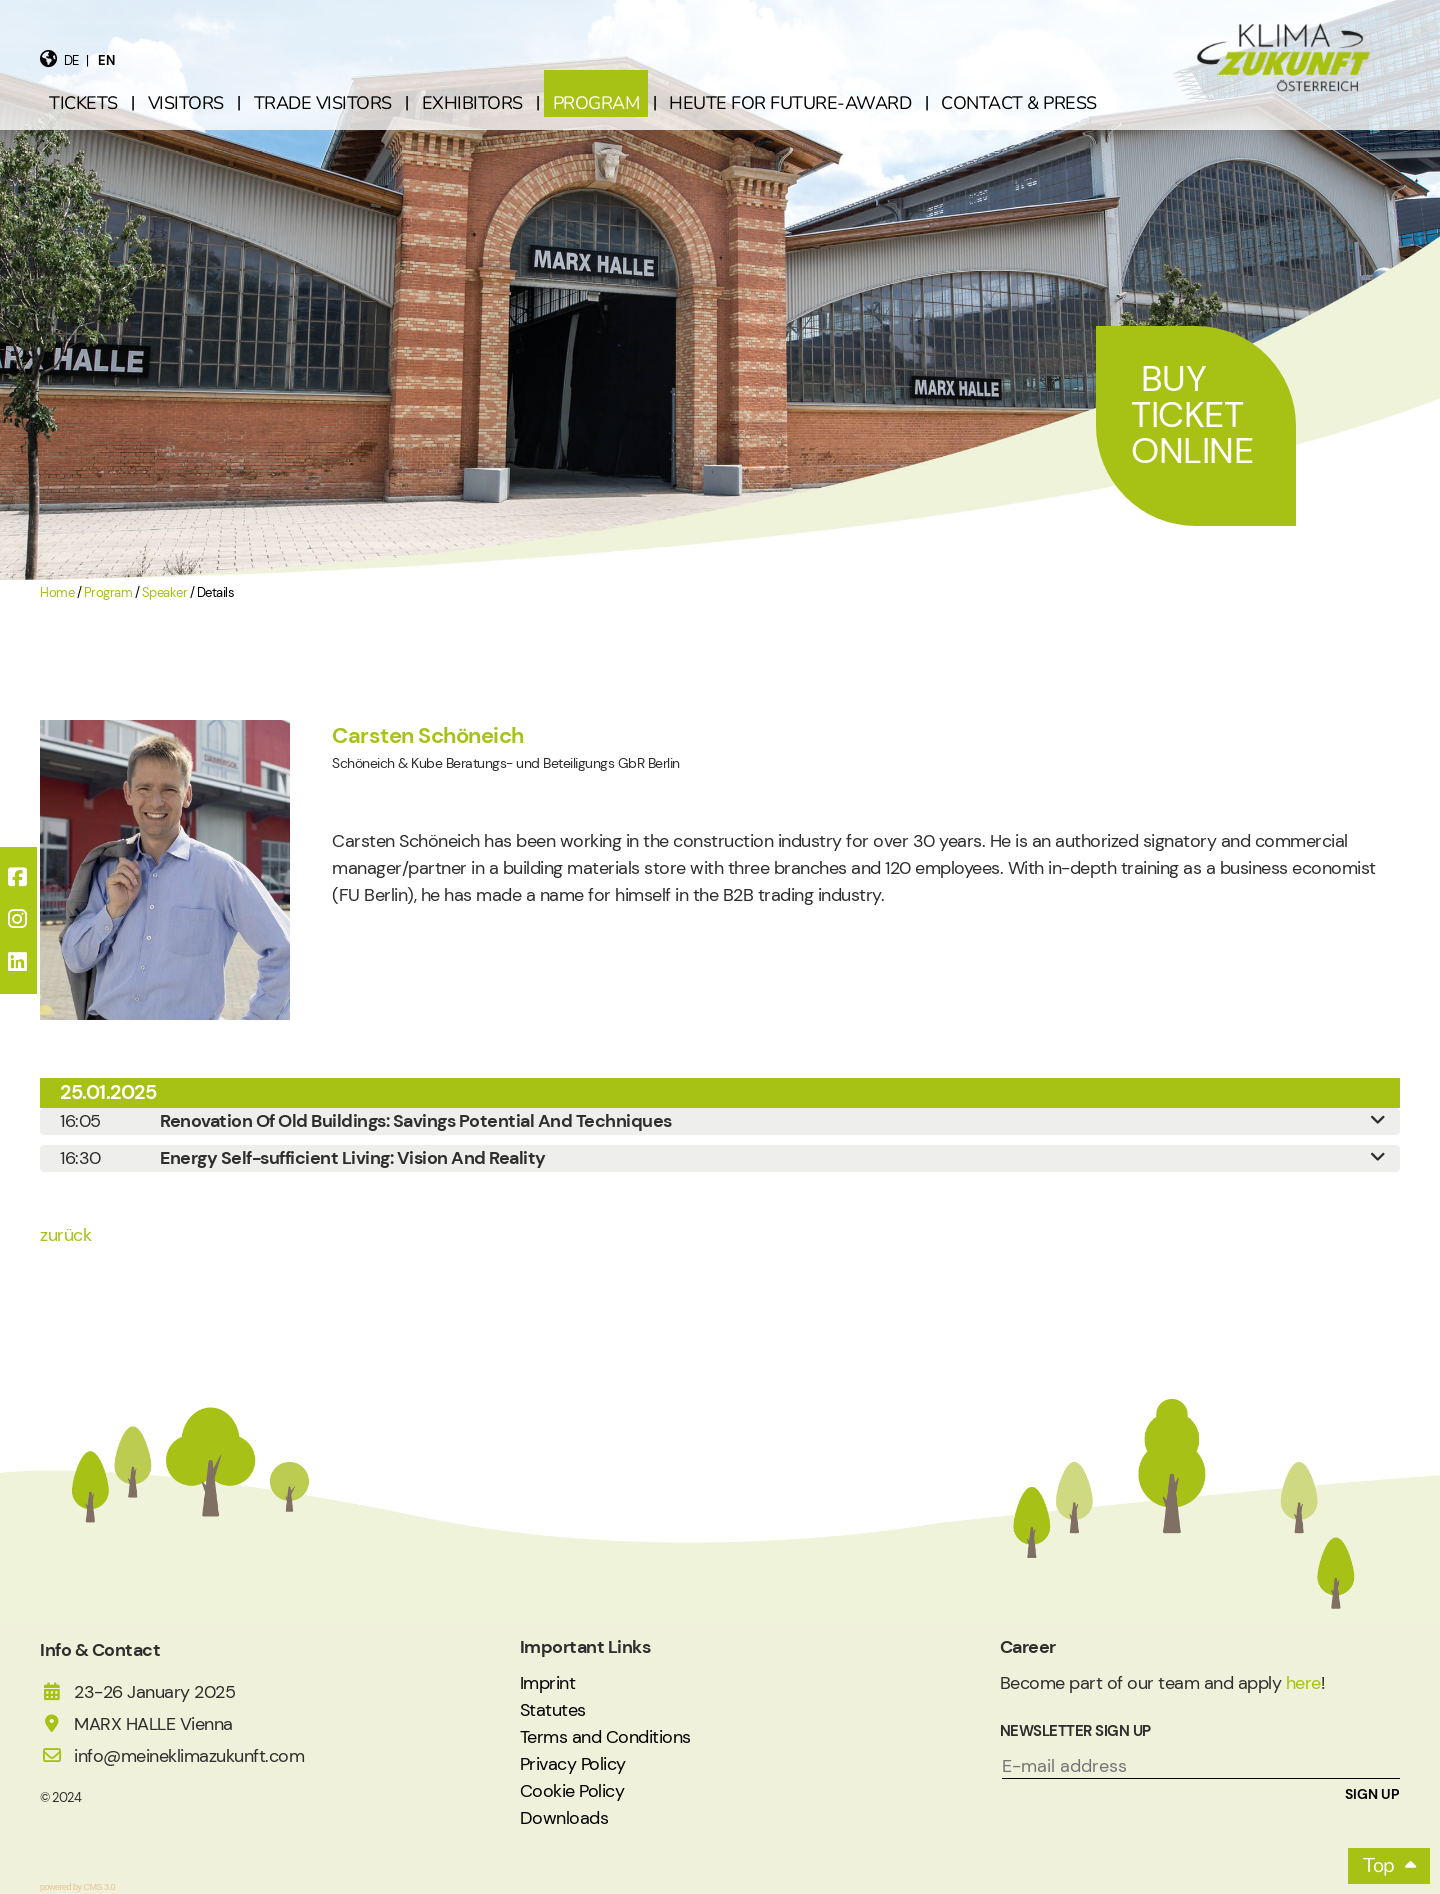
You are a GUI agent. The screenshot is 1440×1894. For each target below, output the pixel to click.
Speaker (165, 593)
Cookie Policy (572, 1791)
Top (1379, 1865)
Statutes (553, 1710)
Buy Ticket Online (1192, 414)
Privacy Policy (573, 1764)
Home (57, 593)
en (106, 60)
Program (108, 593)
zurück (65, 1235)
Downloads (564, 1818)
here (1303, 1683)
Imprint (548, 1683)
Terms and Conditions (605, 1737)
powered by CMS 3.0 (77, 1887)
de (71, 60)
